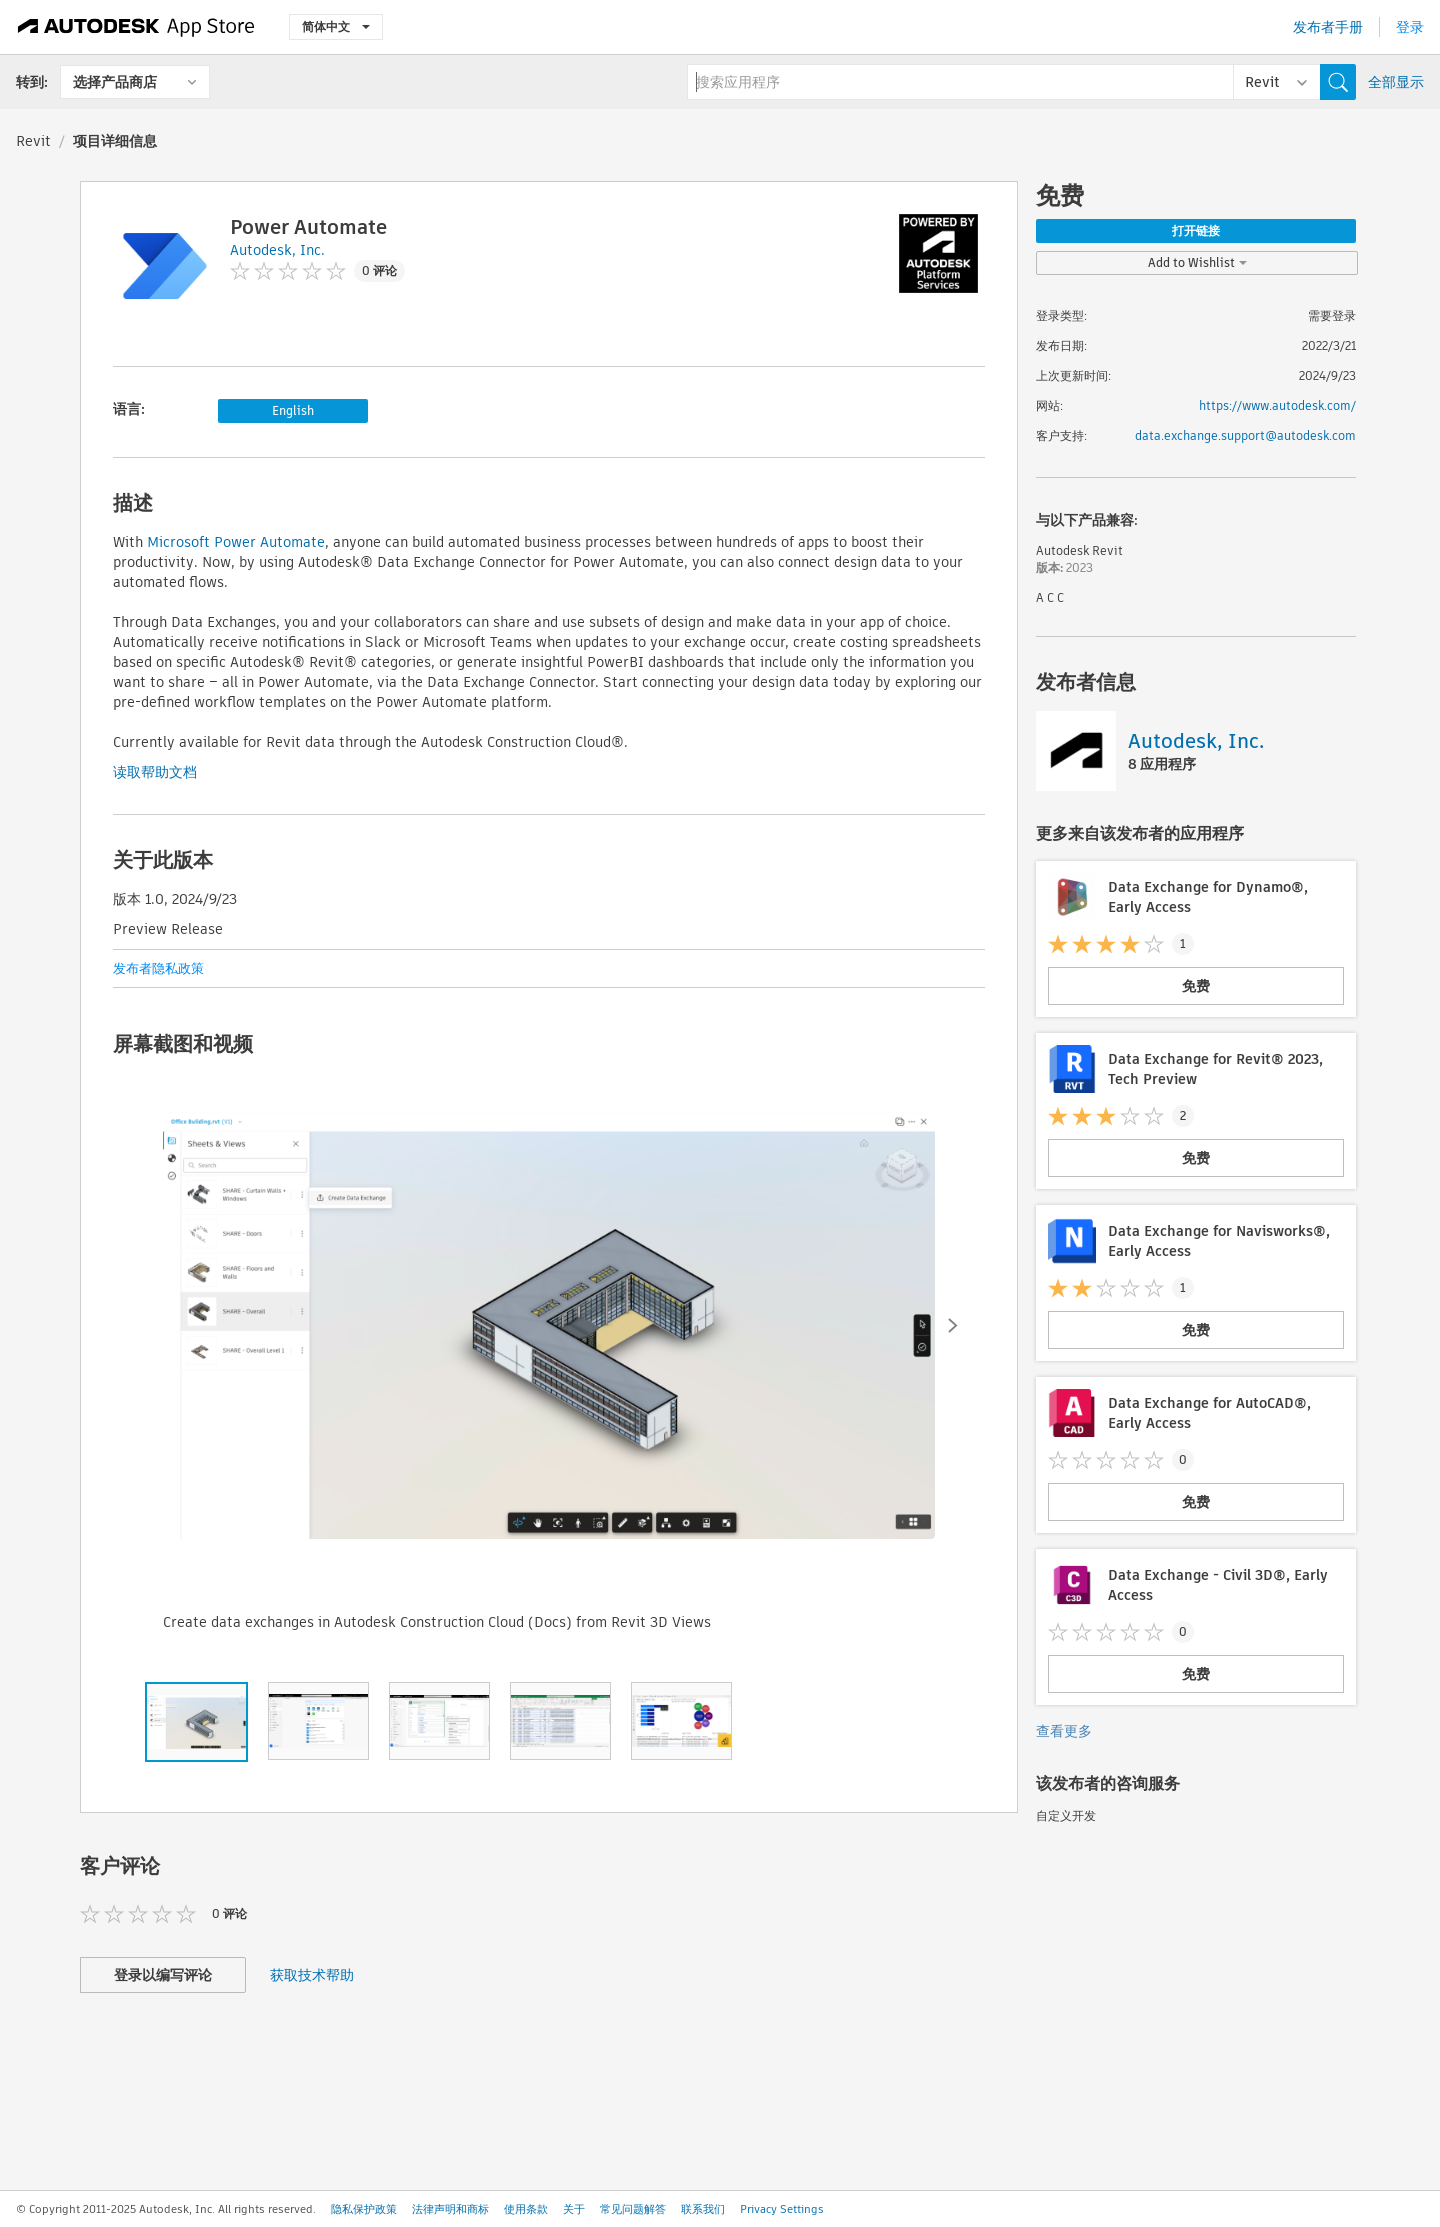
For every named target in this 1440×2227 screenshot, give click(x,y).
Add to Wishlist (1197, 262)
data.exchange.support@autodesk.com (1245, 435)
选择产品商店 (115, 82)
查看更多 (1064, 1731)
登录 (1410, 27)
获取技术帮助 (312, 1975)
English (293, 410)
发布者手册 (1328, 27)
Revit (33, 141)
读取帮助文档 (155, 772)
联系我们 (703, 2209)
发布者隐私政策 (158, 968)
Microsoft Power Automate (236, 542)
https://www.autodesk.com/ (1277, 405)
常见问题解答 (633, 2209)
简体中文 (336, 26)
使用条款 (526, 2209)
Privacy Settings (782, 2209)
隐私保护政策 (364, 2209)
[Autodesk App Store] (136, 27)
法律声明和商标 (450, 2209)
